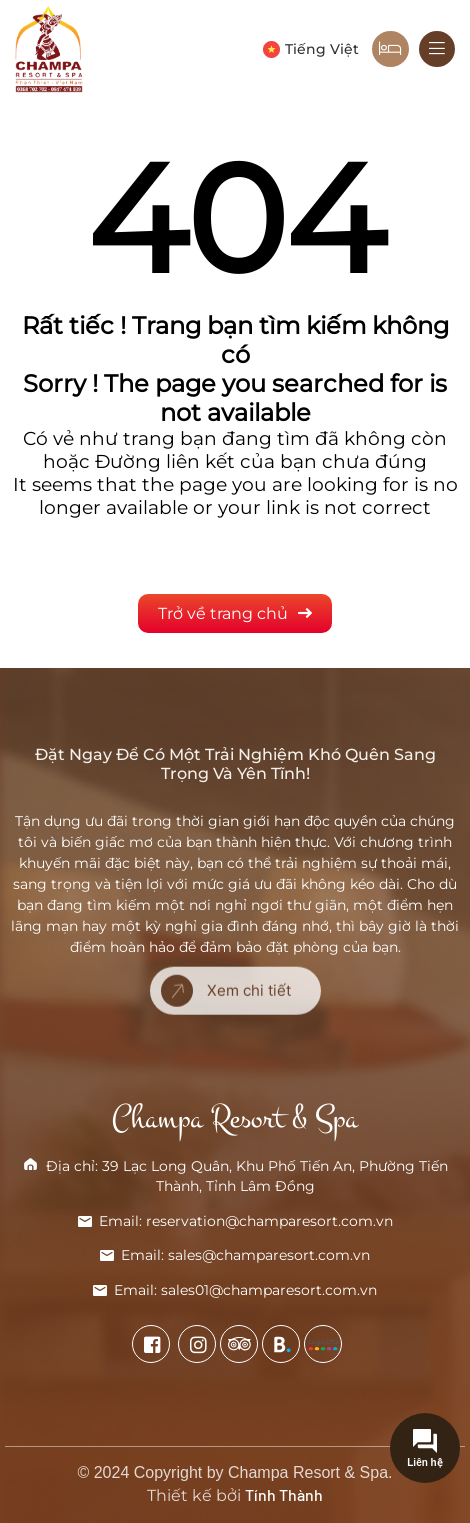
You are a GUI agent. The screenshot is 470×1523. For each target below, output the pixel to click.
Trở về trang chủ (235, 613)
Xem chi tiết (226, 958)
